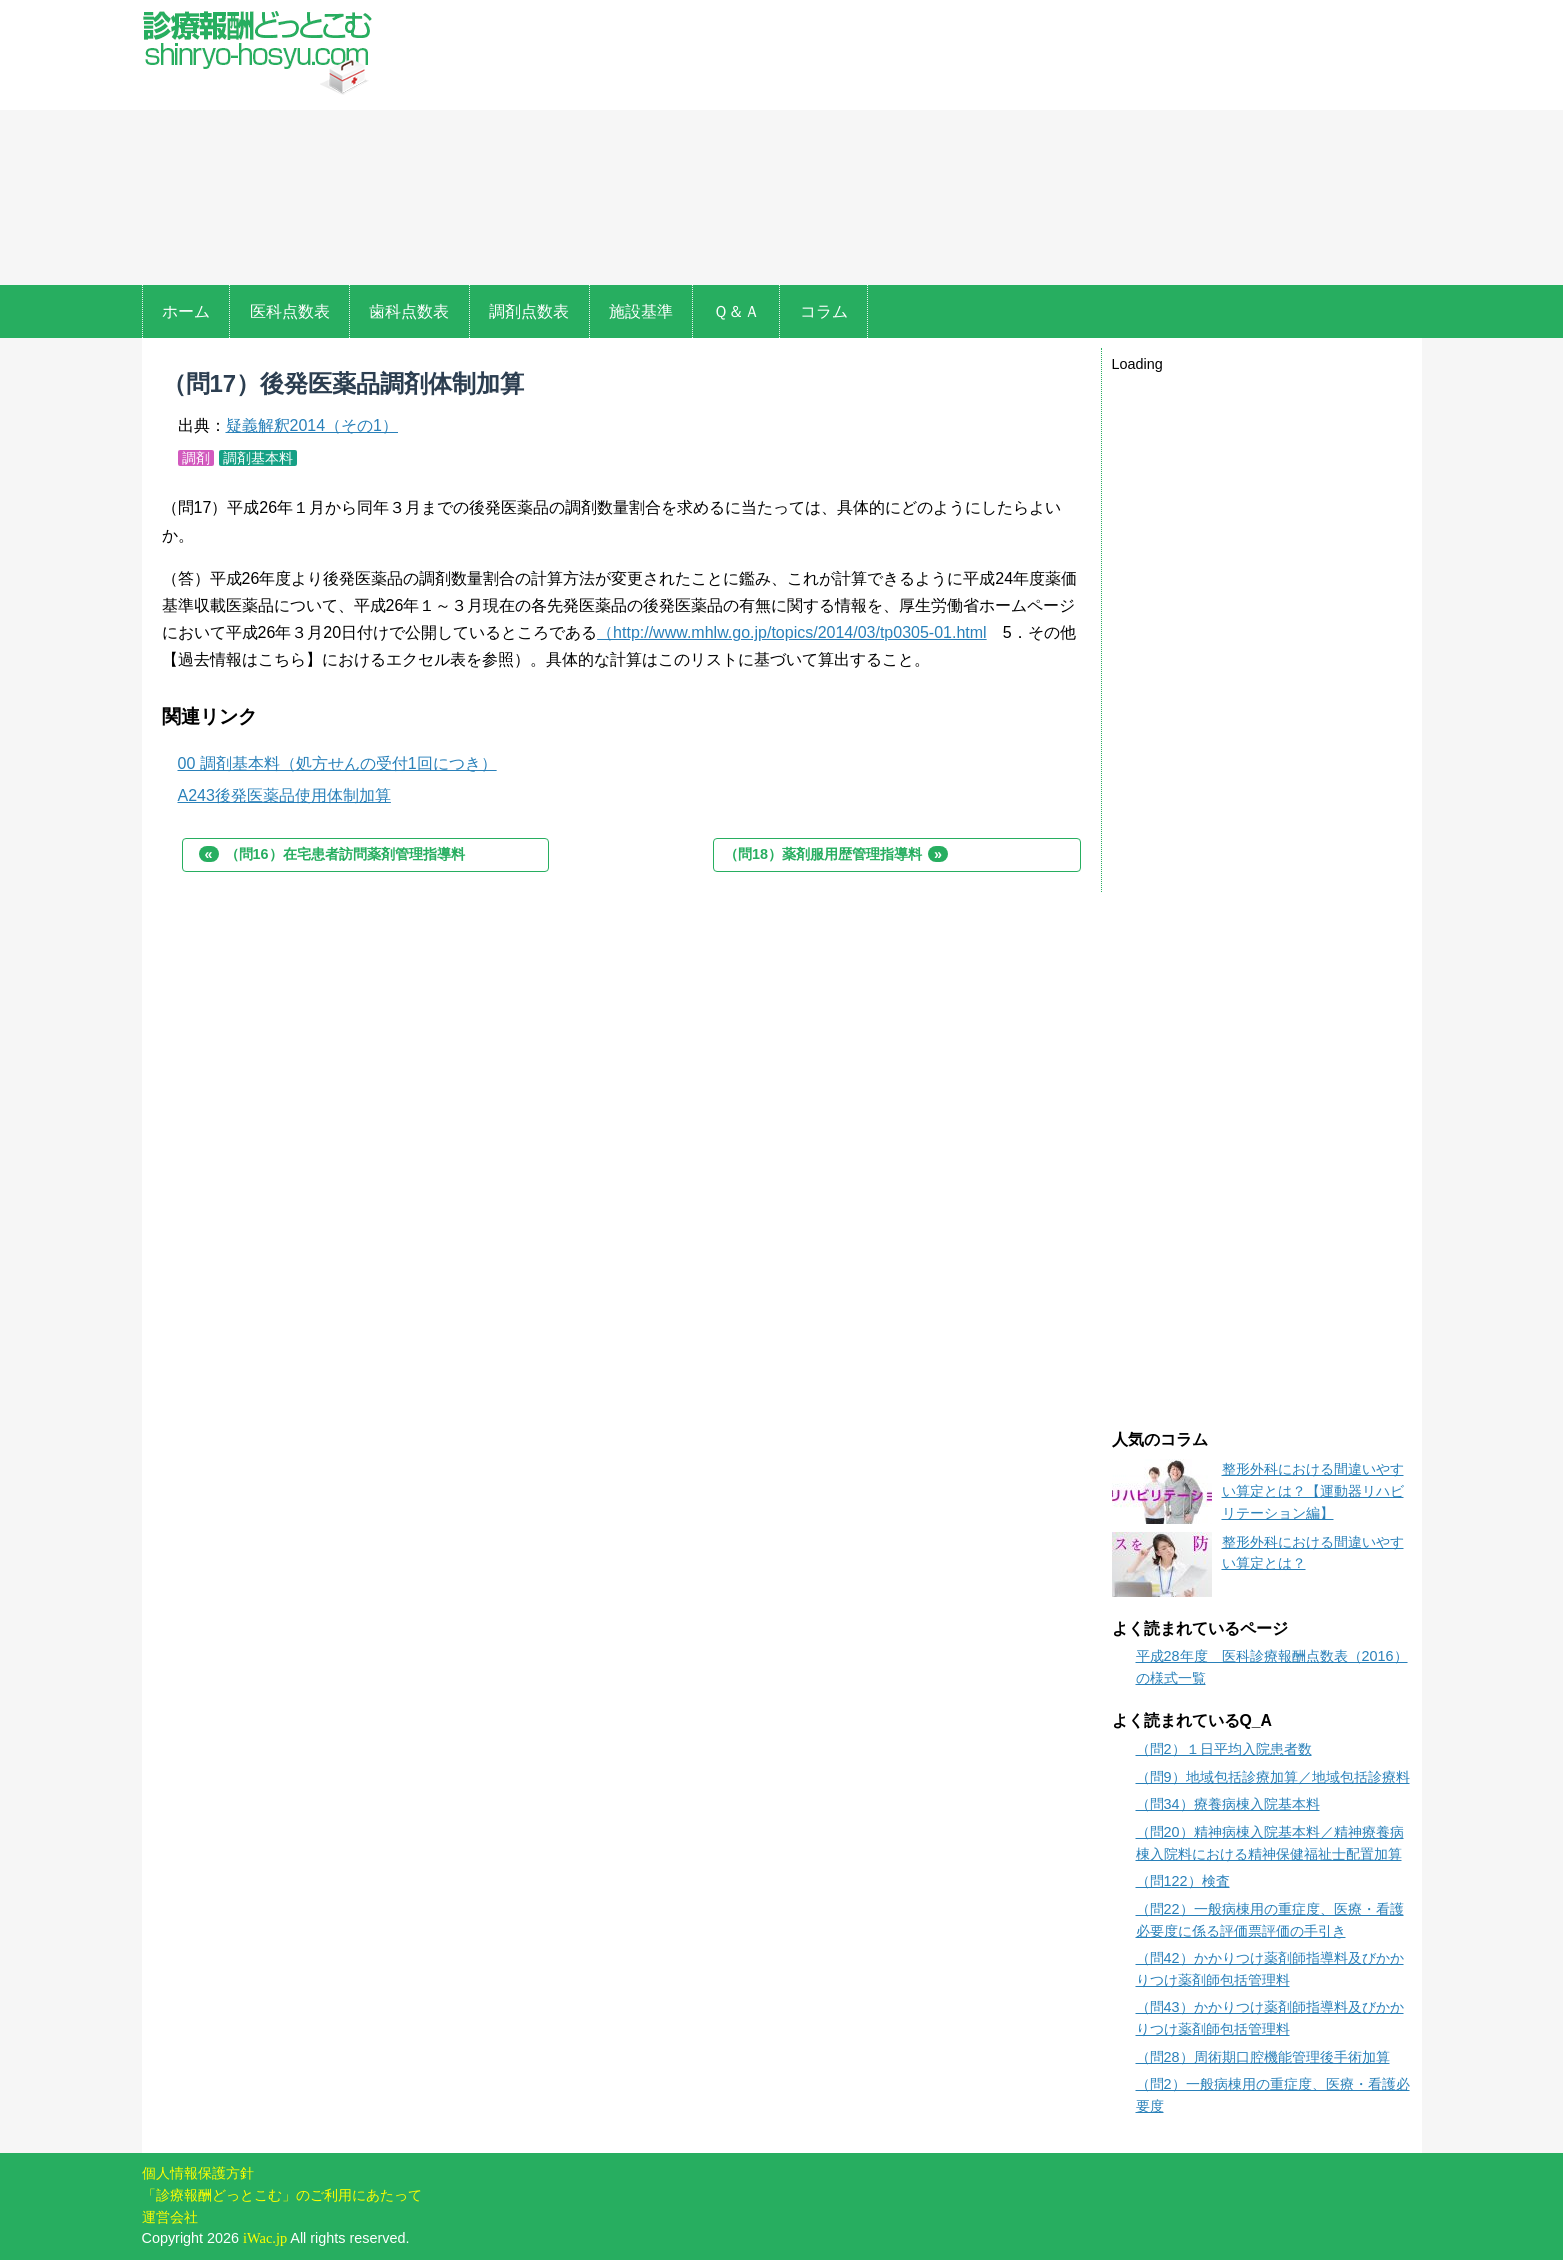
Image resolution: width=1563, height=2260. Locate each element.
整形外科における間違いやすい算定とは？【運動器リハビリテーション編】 (1313, 1490)
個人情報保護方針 (198, 2173)
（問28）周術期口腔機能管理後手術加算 (1263, 2057)
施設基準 (641, 311)
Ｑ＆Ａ (736, 311)
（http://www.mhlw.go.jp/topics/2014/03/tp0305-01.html (792, 632)
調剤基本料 (258, 458)
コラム (824, 311)
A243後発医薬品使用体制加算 (284, 795)
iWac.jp (265, 2238)
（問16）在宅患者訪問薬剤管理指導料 (332, 854)
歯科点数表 (409, 311)
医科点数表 (290, 311)
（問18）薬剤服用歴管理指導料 (836, 854)
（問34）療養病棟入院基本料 (1228, 1804)
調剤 (196, 458)
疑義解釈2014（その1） (312, 425)
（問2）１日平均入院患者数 (1224, 1749)
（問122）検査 (1183, 1881)
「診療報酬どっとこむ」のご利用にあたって (282, 2195)
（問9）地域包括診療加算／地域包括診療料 (1273, 1777)
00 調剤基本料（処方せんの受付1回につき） (337, 763)
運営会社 (170, 2217)
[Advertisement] (910, 145)
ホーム (186, 311)
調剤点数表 (529, 311)
